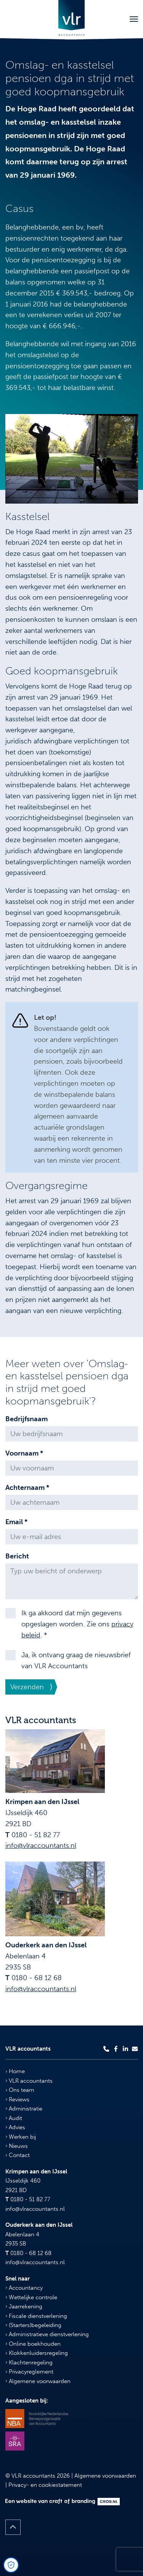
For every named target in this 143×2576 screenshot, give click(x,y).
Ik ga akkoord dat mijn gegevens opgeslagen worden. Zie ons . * (77, 1624)
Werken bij (20, 2136)
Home (15, 2071)
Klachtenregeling (29, 2362)
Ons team (19, 2089)
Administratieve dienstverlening (47, 2334)
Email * (16, 1522)
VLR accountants (29, 2080)
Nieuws (16, 2146)
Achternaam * (27, 1487)
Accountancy (24, 2287)
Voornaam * (24, 1453)
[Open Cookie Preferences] (11, 2565)
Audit (13, 2118)
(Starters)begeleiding (33, 2325)
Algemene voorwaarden (38, 2381)
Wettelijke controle (31, 2297)
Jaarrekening (23, 2306)
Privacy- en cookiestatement (45, 2484)
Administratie (23, 2108)
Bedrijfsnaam (26, 1419)
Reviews (17, 2099)
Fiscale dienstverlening (36, 2316)
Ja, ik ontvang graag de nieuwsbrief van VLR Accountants (76, 1660)
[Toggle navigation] (134, 19)
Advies (15, 2127)
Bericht (17, 1556)
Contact (17, 2155)
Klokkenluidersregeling (36, 2353)
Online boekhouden (33, 2343)
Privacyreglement (29, 2371)
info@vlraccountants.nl (40, 1845)
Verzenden (27, 1687)
